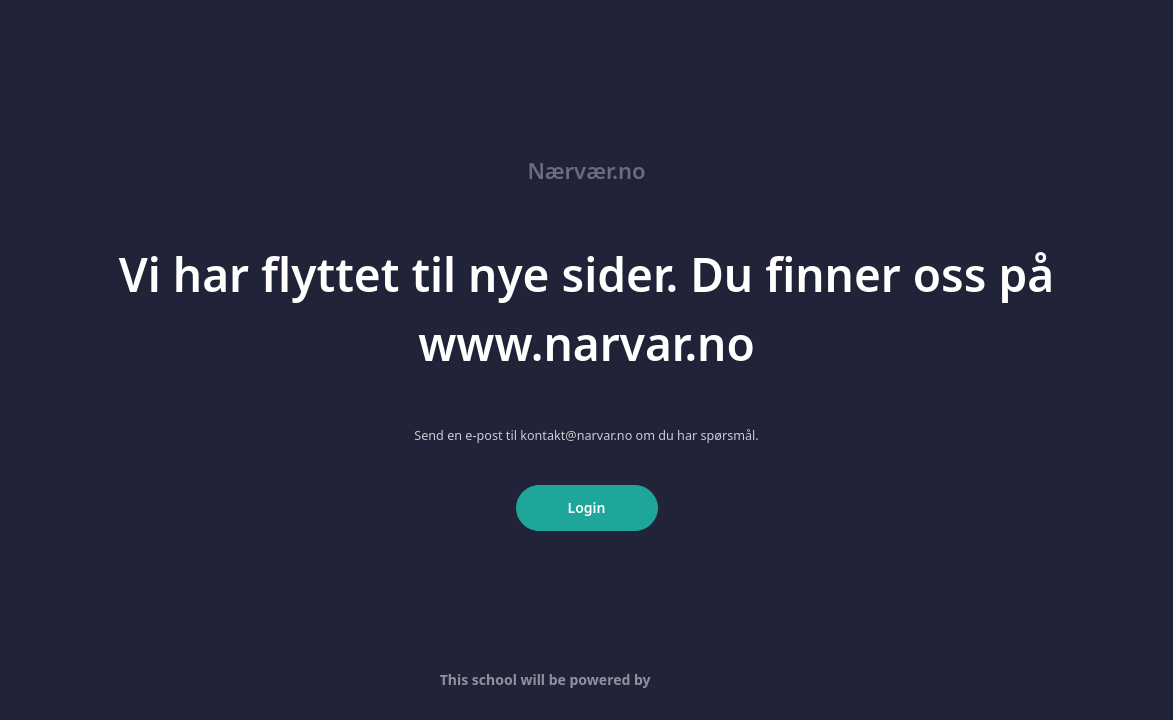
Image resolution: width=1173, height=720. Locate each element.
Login (587, 507)
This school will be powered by (586, 679)
